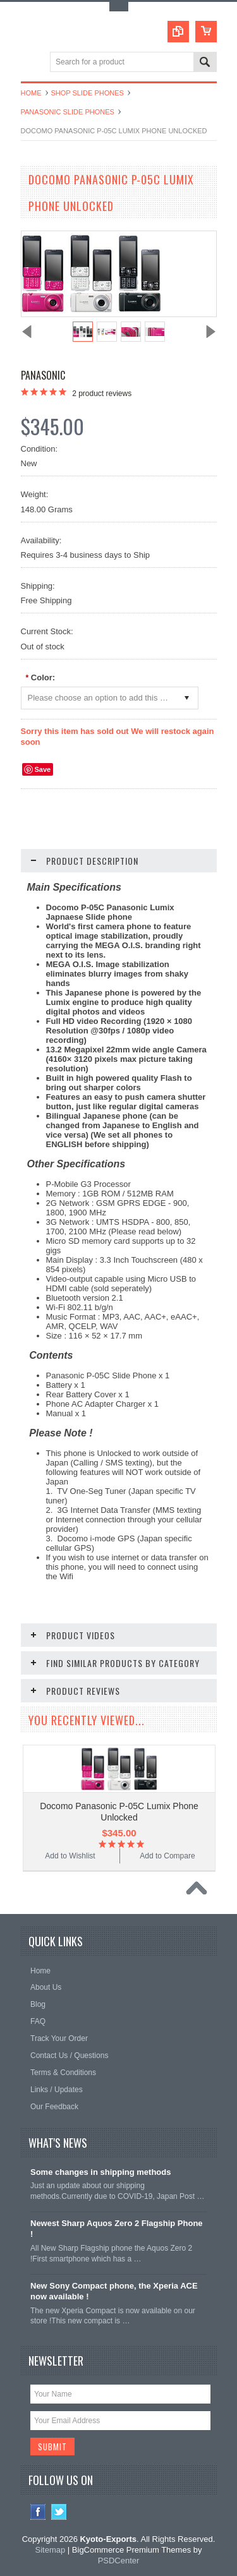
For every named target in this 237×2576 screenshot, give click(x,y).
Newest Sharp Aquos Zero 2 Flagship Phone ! (116, 2228)
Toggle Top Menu (118, 6)
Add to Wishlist (70, 1855)
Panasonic (43, 375)
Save (43, 769)
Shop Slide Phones (87, 93)
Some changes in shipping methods (100, 2172)
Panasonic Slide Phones (67, 112)
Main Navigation (32, 63)
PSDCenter (119, 2560)
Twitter (59, 2512)
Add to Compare (167, 1855)
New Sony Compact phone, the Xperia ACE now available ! (114, 2291)
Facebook (38, 2512)
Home (31, 93)
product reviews (101, 393)
